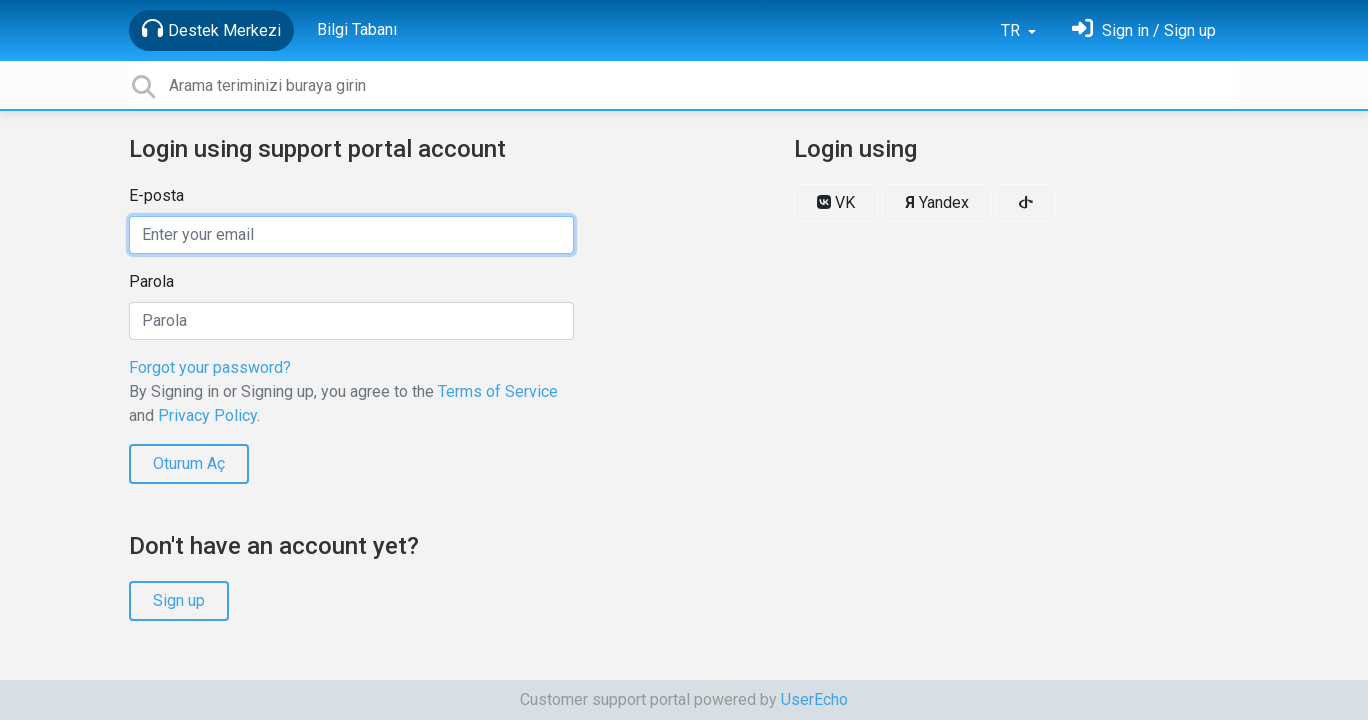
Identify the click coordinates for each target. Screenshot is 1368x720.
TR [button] (1012, 30)
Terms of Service (498, 391)
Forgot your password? (210, 367)
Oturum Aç (189, 463)
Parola (151, 281)
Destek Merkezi (211, 29)
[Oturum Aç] (1144, 30)
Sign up (179, 600)
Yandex (937, 202)
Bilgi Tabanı (357, 29)
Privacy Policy (207, 415)
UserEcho (814, 699)
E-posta (156, 195)
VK (836, 202)
